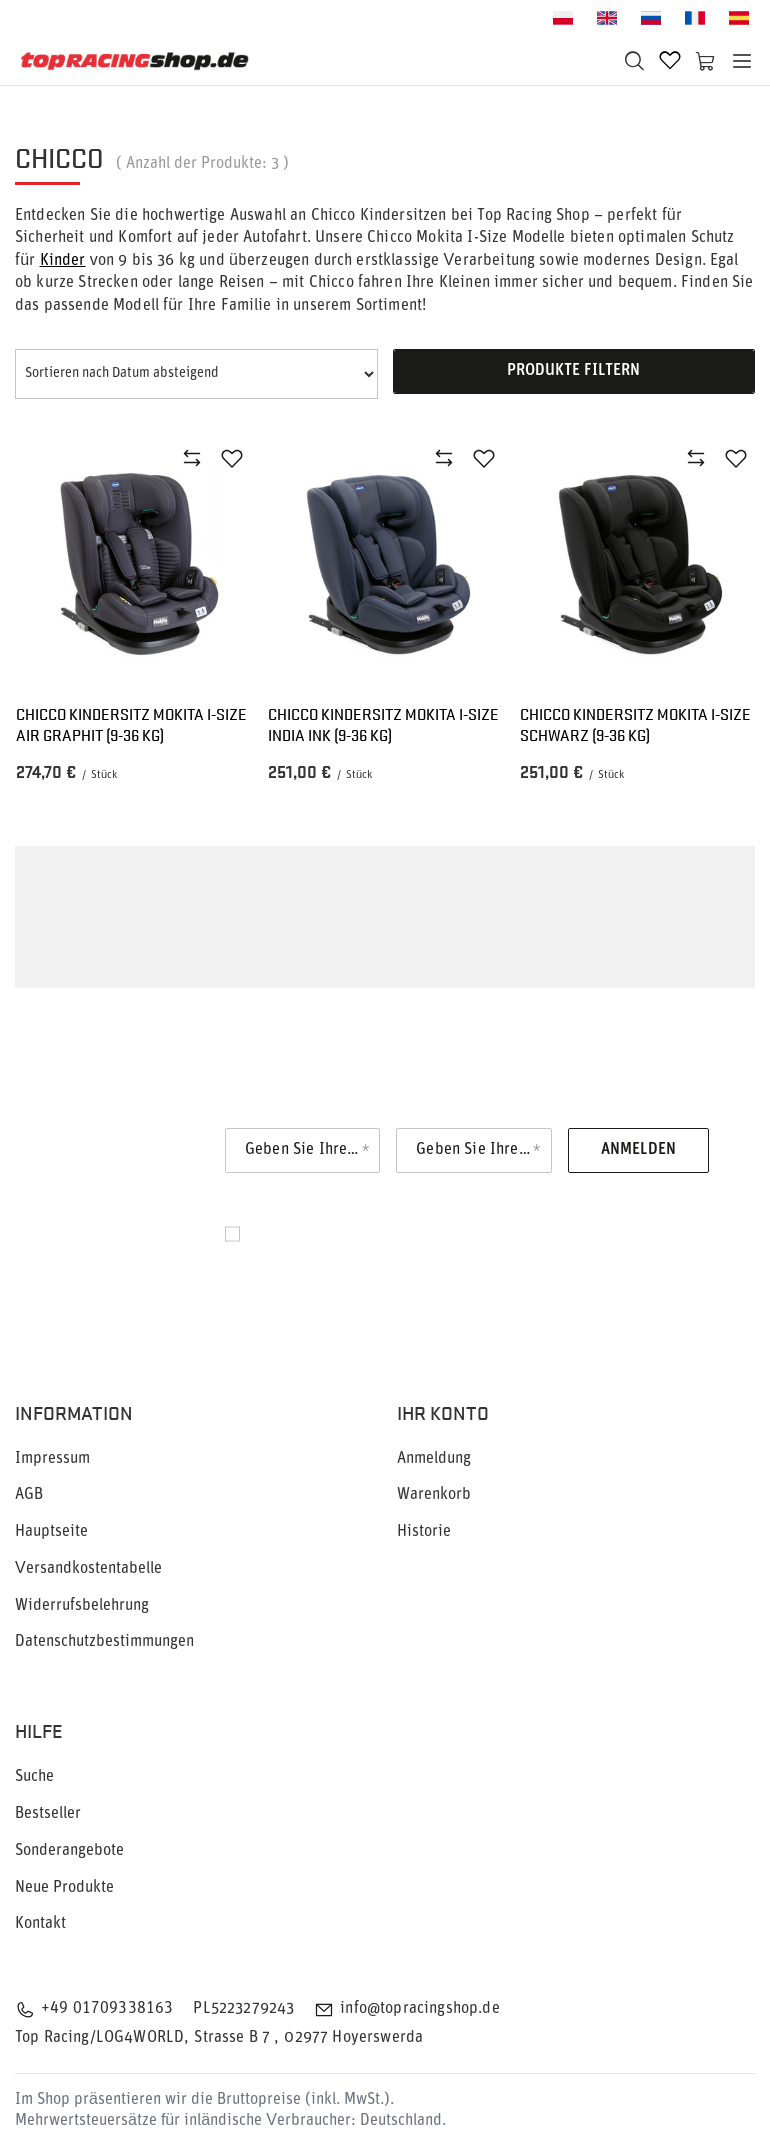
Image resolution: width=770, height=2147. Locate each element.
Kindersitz (496, 969)
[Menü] (742, 61)
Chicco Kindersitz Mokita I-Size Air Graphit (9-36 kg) (131, 725)
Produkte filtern (573, 371)
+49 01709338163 (107, 2009)
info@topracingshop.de (419, 2009)
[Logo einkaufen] (134, 61)
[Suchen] (634, 61)
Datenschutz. (293, 1267)
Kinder (63, 261)
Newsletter (128, 1150)
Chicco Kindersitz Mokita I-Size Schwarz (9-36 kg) (635, 725)
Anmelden (638, 1150)
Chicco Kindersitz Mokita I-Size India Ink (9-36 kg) (383, 725)
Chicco (37, 911)
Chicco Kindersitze (253, 940)
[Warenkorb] (706, 61)
